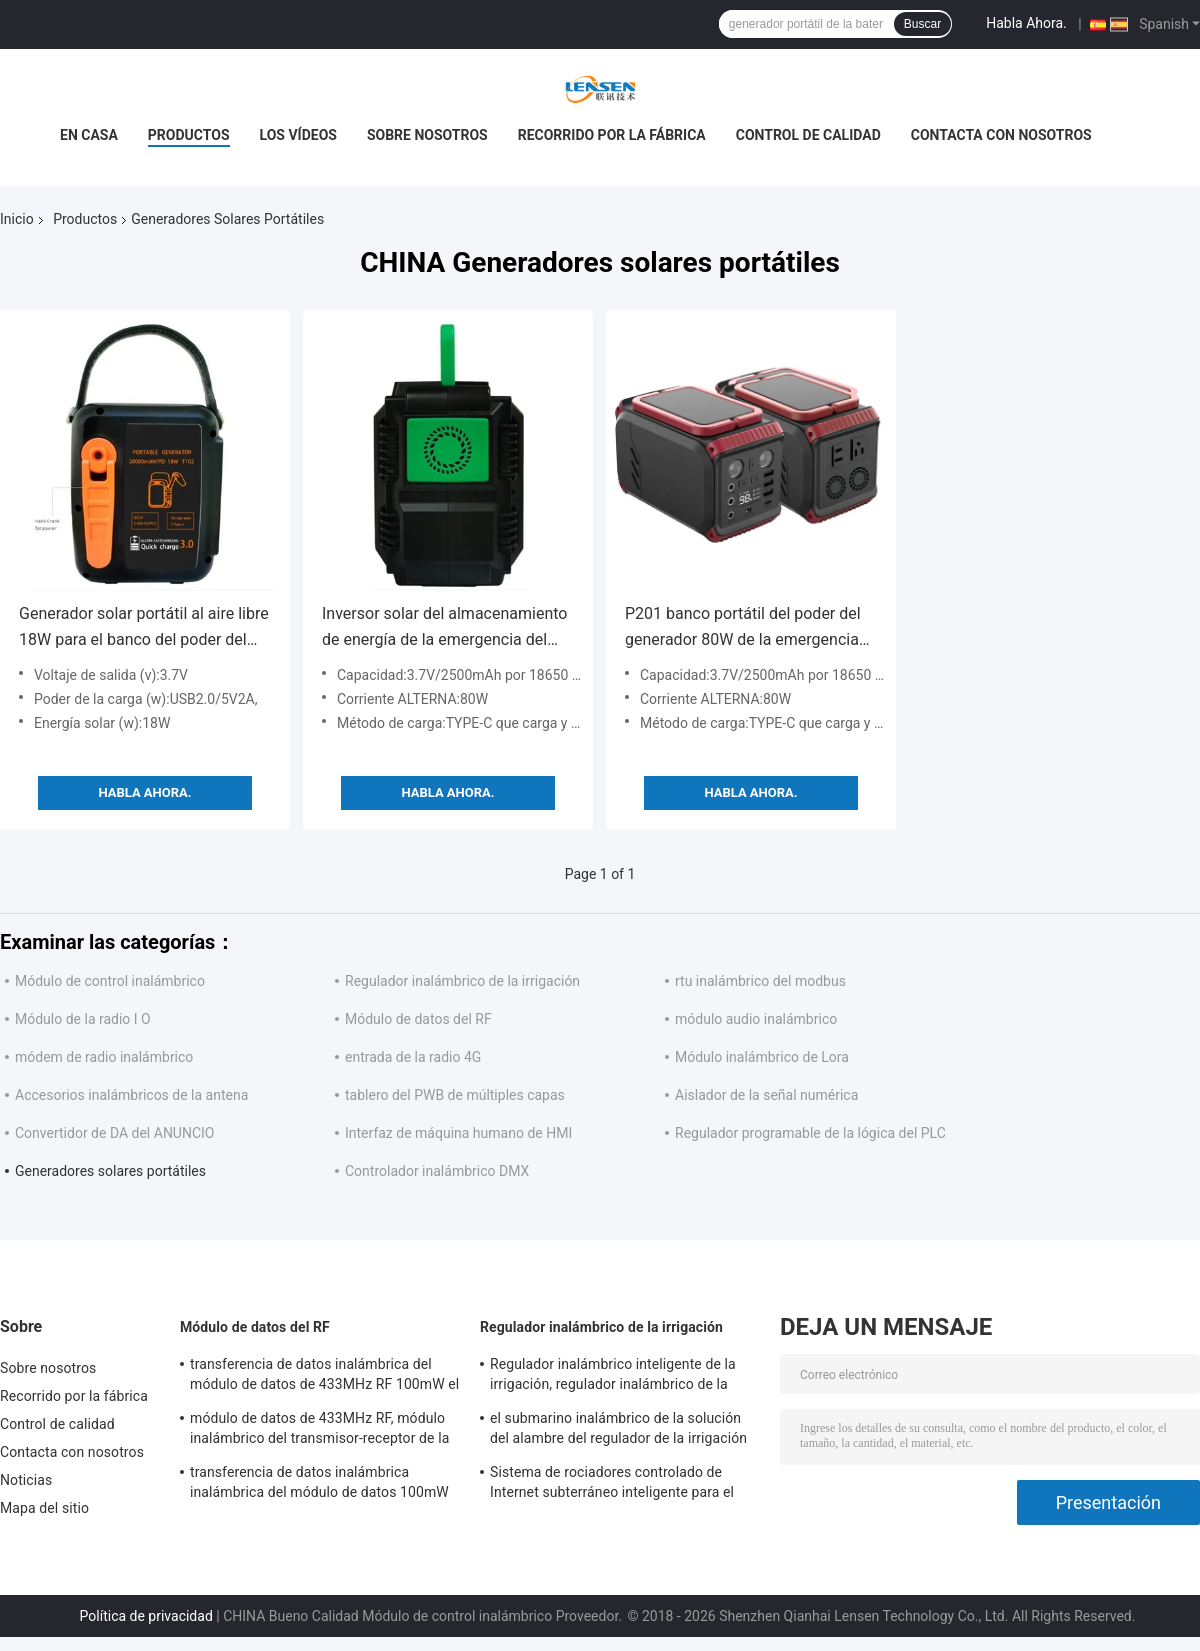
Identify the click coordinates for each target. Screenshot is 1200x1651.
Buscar (922, 24)
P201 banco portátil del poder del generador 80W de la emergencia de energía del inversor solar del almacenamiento (743, 628)
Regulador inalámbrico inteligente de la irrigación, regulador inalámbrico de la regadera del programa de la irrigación (613, 1377)
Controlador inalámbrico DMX (437, 1171)
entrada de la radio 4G (413, 1057)
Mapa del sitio (44, 1508)
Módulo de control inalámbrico (110, 981)
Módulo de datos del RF (418, 1019)
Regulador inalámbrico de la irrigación (462, 981)
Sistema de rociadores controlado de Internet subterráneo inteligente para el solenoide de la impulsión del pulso (612, 1485)
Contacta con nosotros (1001, 135)
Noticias (26, 1480)
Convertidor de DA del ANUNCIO (115, 1133)
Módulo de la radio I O (83, 1019)
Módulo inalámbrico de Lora (762, 1057)
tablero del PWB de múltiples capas (455, 1095)
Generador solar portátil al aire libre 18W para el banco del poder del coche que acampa (144, 628)
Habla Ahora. (1026, 23)
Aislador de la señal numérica (766, 1095)
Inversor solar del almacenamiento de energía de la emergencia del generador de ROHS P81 (444, 628)
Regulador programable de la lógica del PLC (810, 1133)
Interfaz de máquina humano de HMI (458, 1133)
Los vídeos (298, 135)
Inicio (17, 219)
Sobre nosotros (427, 135)
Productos (189, 135)
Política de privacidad (146, 1616)
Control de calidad (808, 135)
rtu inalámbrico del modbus (760, 981)
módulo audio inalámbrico (756, 1019)
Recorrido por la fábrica (612, 135)
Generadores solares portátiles (110, 1171)
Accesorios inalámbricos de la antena (131, 1095)
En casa (89, 135)
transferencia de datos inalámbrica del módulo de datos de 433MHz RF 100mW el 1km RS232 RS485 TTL (324, 1377)
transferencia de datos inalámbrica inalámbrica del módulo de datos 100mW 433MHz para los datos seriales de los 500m (319, 1485)
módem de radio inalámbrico (104, 1057)
